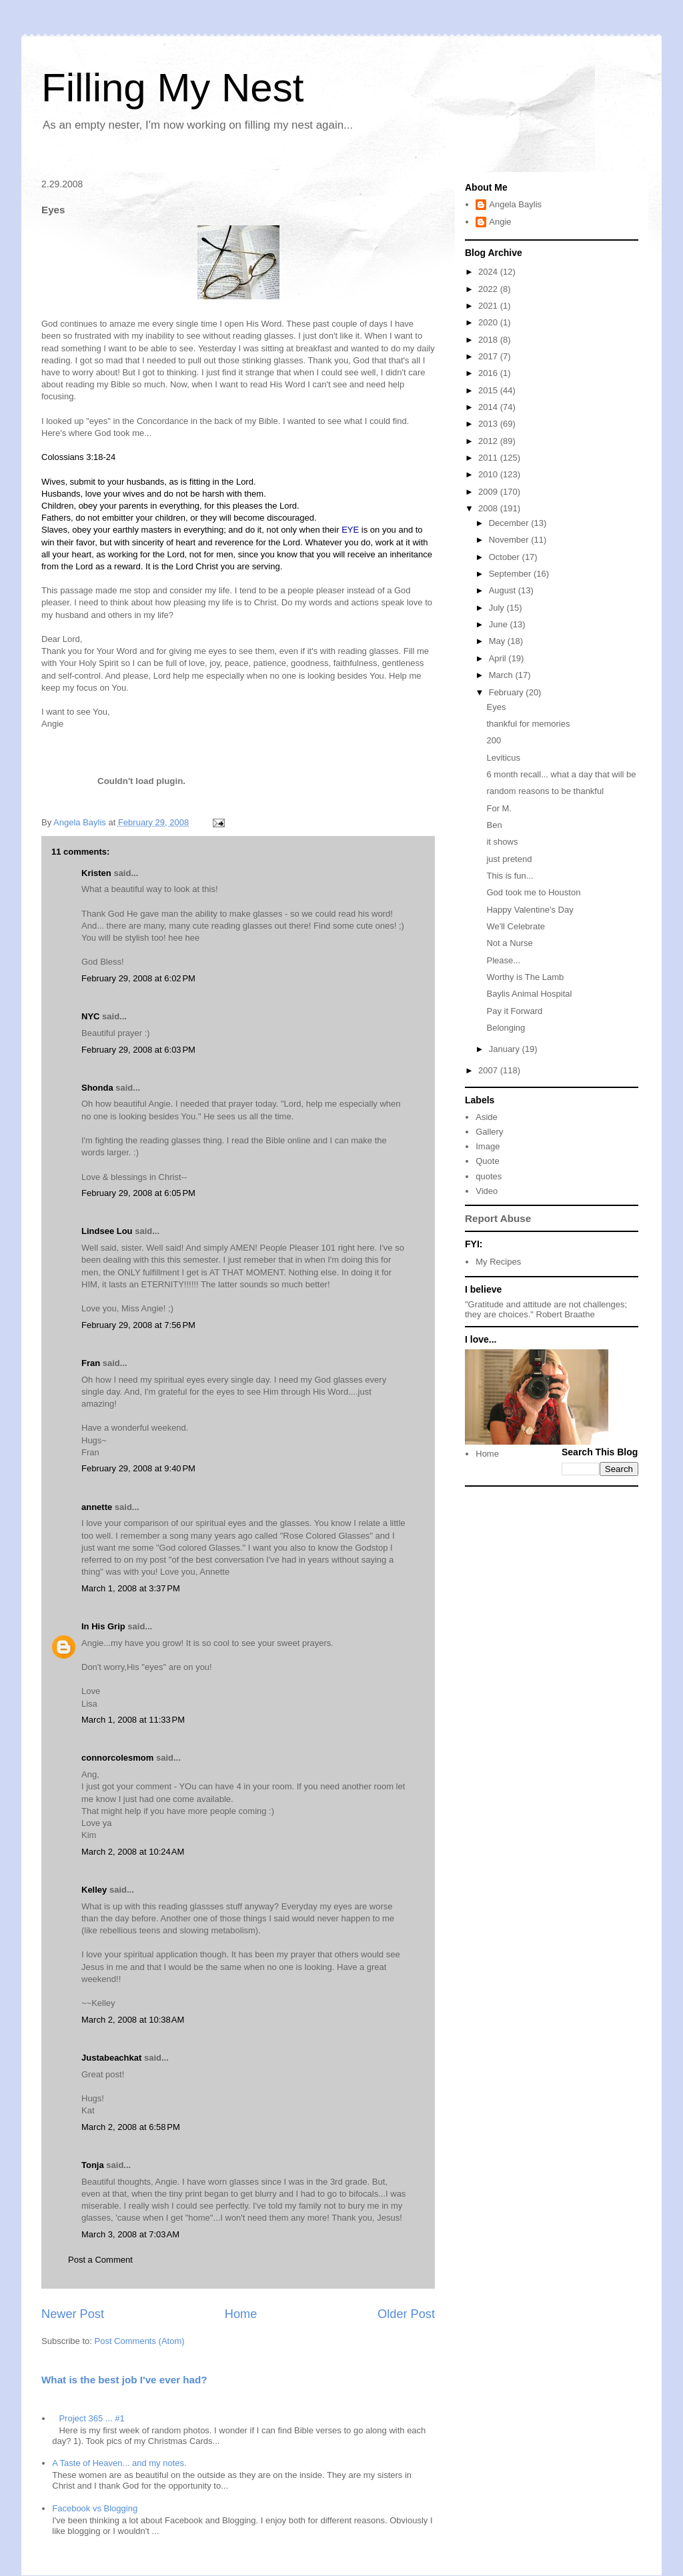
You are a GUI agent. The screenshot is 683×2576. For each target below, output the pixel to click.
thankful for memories (528, 724)
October (505, 557)
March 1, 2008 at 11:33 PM (133, 1720)
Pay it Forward (514, 1011)
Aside (487, 1117)
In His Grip (103, 1626)
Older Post (406, 2314)
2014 (489, 407)
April (499, 658)
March (502, 675)
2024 (489, 272)
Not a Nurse (509, 943)
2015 (489, 390)
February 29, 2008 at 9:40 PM (138, 1468)
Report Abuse (498, 1218)
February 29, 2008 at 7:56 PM (138, 1325)
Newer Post (72, 2314)
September (511, 574)
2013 (489, 424)
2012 (489, 441)
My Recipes (498, 1262)
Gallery (489, 1132)
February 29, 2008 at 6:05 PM (138, 1193)
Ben (494, 825)
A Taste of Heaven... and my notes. (119, 2463)
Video (487, 1191)
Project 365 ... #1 (91, 2418)
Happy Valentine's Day (529, 910)
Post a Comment (100, 2260)
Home (241, 2314)
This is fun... (509, 876)
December (510, 523)
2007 (489, 1070)
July (498, 608)
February (507, 692)
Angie (500, 222)
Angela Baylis (515, 204)
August (503, 590)
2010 (489, 474)
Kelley (94, 1890)
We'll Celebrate (515, 926)
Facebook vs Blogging (94, 2508)
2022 (489, 289)
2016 (489, 373)
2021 (489, 306)
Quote (487, 1161)
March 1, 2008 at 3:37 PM (130, 1588)
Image (488, 1146)
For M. (499, 808)
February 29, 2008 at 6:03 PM (138, 1050)
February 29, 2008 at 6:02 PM (138, 978)
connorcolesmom (117, 1758)
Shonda (97, 1088)
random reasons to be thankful (545, 791)
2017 (489, 356)
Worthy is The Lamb (525, 977)
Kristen (96, 873)
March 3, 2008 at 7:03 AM (130, 2234)
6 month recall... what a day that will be (561, 774)
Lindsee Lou (107, 1231)
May (498, 641)
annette (96, 1507)
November (510, 540)
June (499, 624)
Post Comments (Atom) (140, 2341)
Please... (503, 960)
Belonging (505, 1028)
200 (493, 740)
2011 (489, 458)
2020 (489, 322)
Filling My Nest (172, 87)
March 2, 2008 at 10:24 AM (132, 1852)
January (505, 1049)
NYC (90, 1016)
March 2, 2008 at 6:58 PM (130, 2127)
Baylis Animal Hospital (529, 994)
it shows (502, 842)
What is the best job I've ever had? (124, 2379)
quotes (489, 1176)
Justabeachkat (111, 2058)
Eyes (496, 707)
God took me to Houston (533, 892)
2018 (489, 340)
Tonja (92, 2165)
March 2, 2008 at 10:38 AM (132, 2020)
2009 (489, 492)
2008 (489, 508)
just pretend (509, 859)
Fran (90, 1363)
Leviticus (503, 758)
